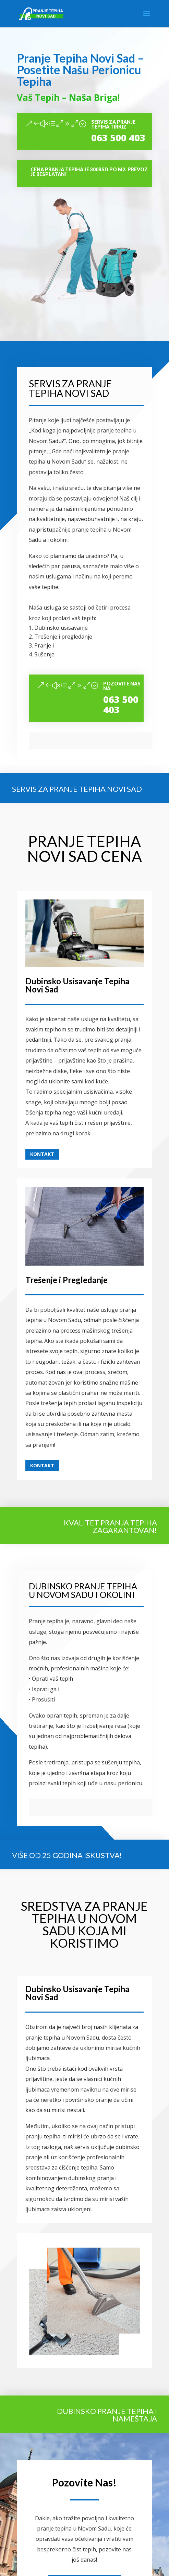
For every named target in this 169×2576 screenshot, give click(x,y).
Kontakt (42, 1154)
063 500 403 (118, 137)
